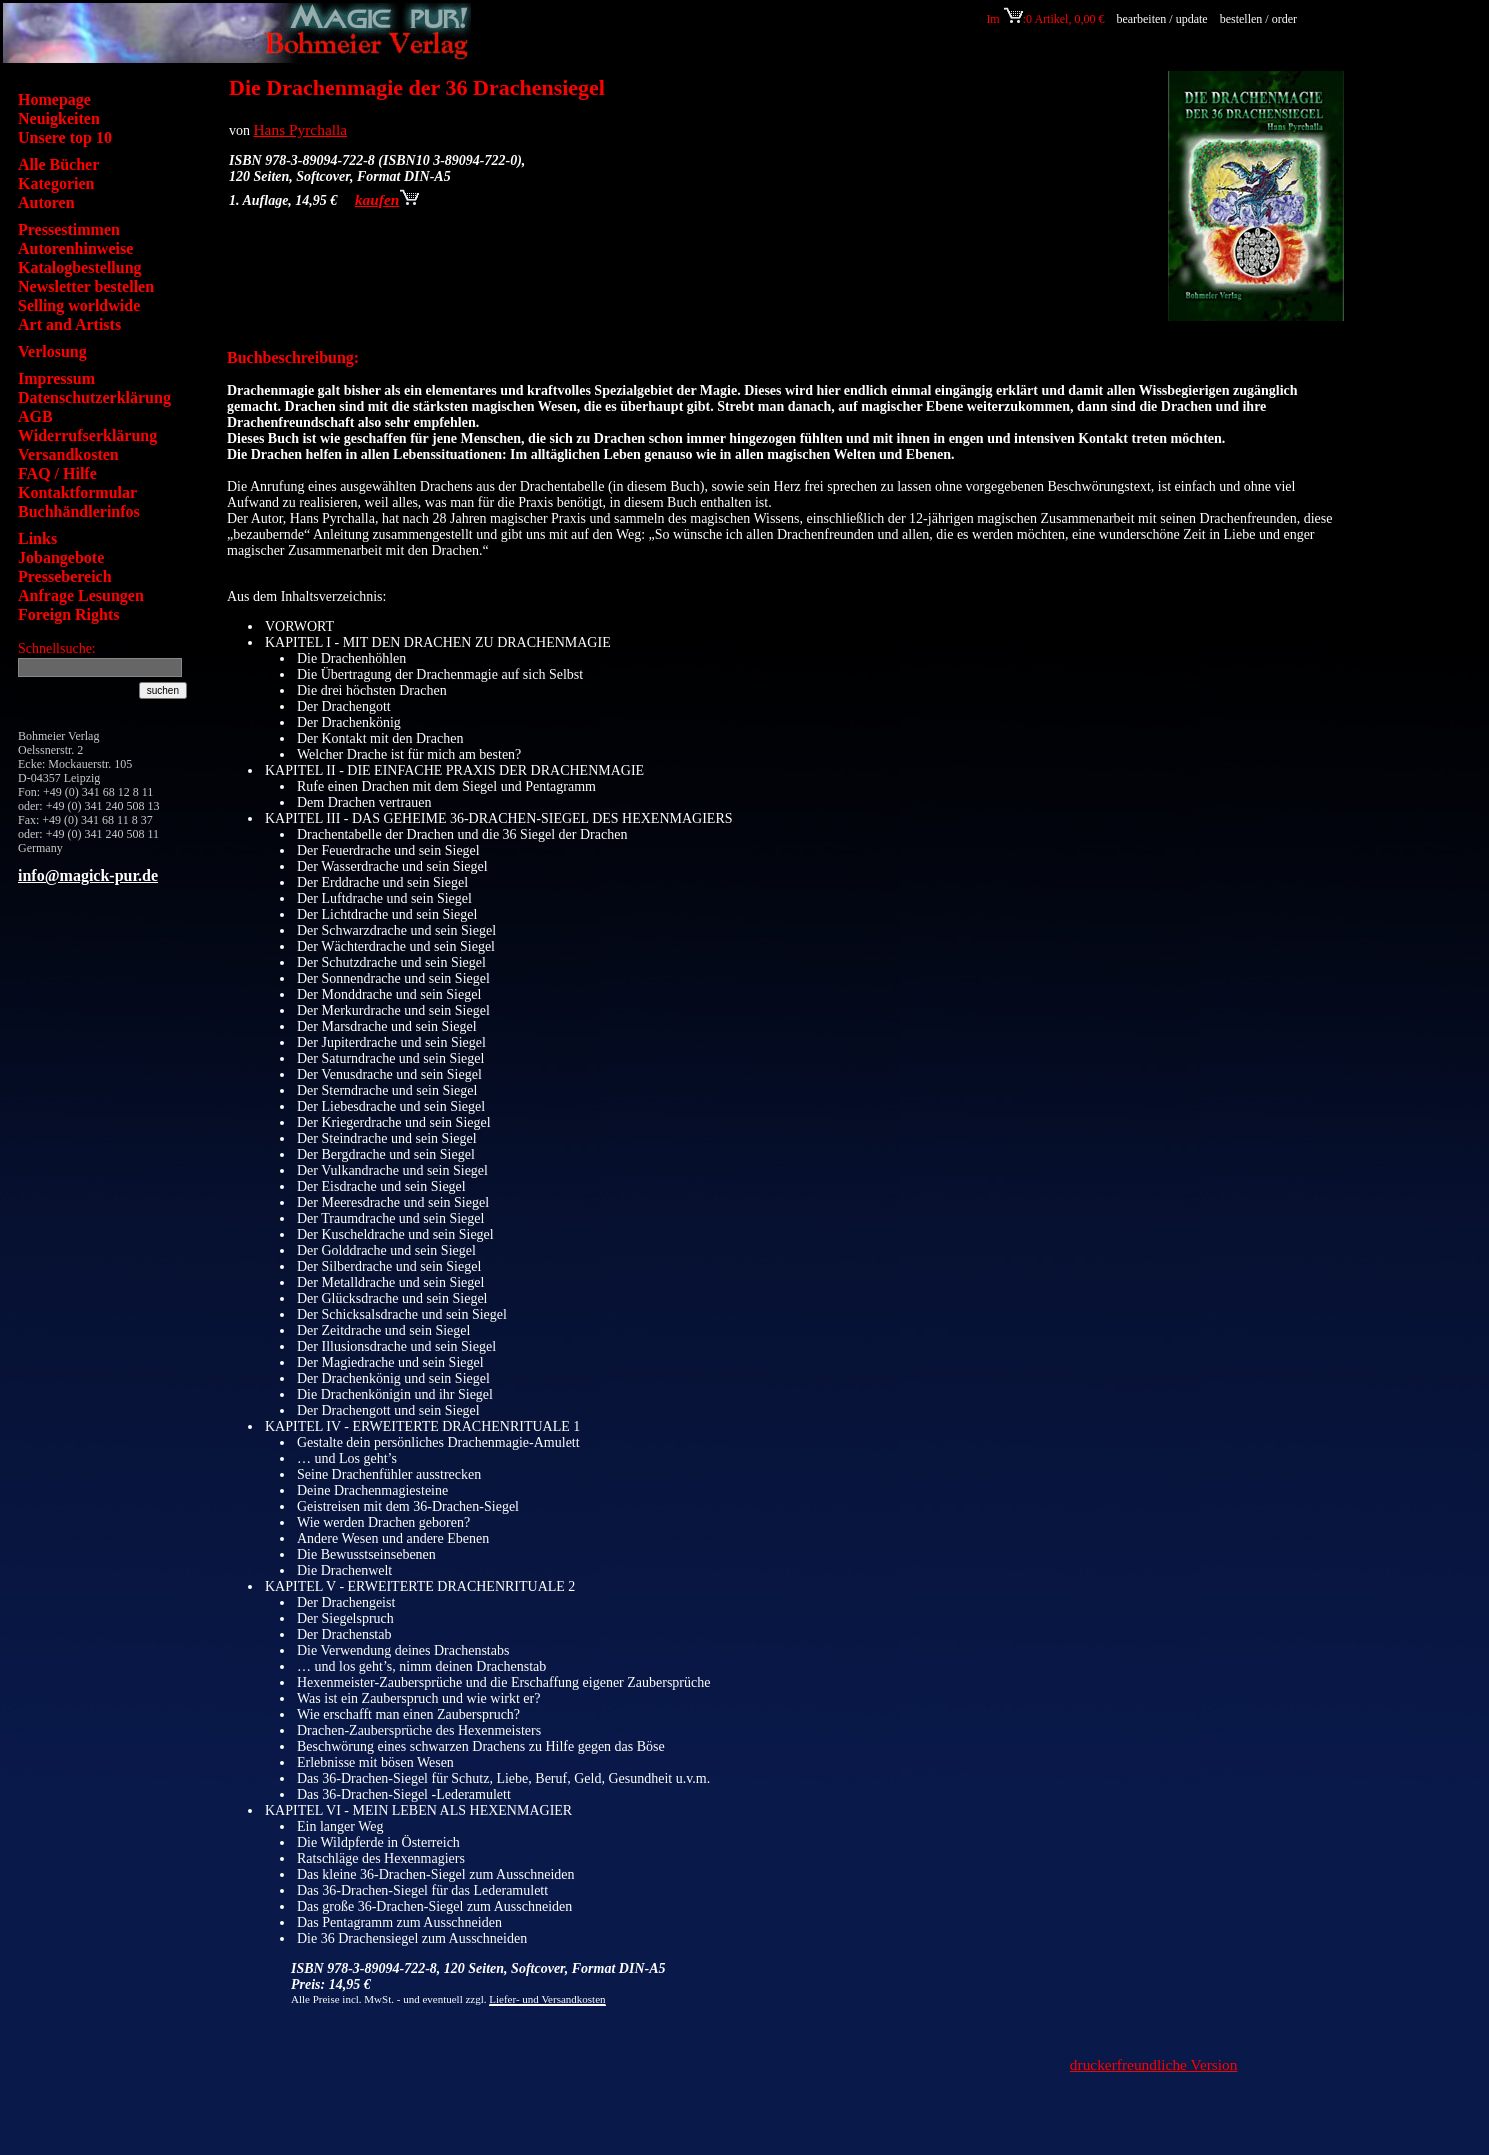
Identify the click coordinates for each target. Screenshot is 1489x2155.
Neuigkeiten (59, 118)
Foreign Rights (68, 614)
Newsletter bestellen (86, 286)
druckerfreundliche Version (1154, 2064)
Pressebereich (65, 576)
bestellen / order (1260, 19)
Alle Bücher (58, 164)
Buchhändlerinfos (79, 511)
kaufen (387, 199)
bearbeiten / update (1161, 19)
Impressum (56, 378)
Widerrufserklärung (87, 435)
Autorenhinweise (75, 248)
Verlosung (52, 351)
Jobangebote (61, 557)
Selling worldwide (79, 305)
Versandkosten (68, 454)
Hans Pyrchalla (301, 129)
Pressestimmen (69, 229)
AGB (35, 416)
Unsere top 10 (65, 137)
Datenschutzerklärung (94, 397)
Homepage (54, 99)
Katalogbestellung (80, 267)
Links (37, 538)
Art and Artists (69, 324)
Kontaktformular (77, 492)
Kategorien (56, 183)
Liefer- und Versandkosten (547, 1999)
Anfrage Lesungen (81, 595)
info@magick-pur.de (88, 875)
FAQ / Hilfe (57, 473)
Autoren (46, 202)
